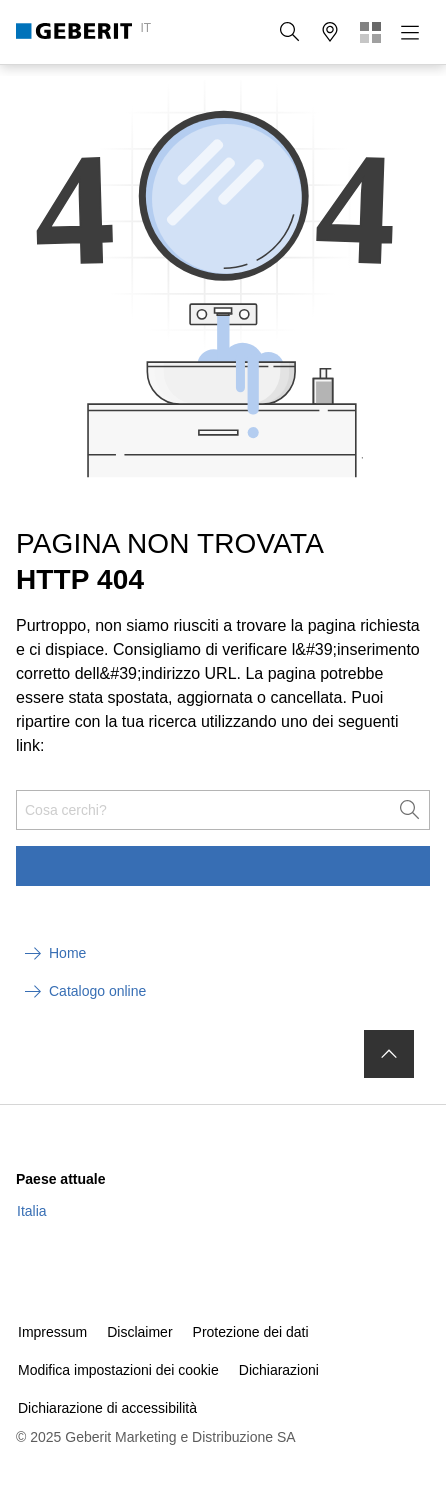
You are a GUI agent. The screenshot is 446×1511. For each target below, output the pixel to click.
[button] (290, 32)
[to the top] (389, 1054)
